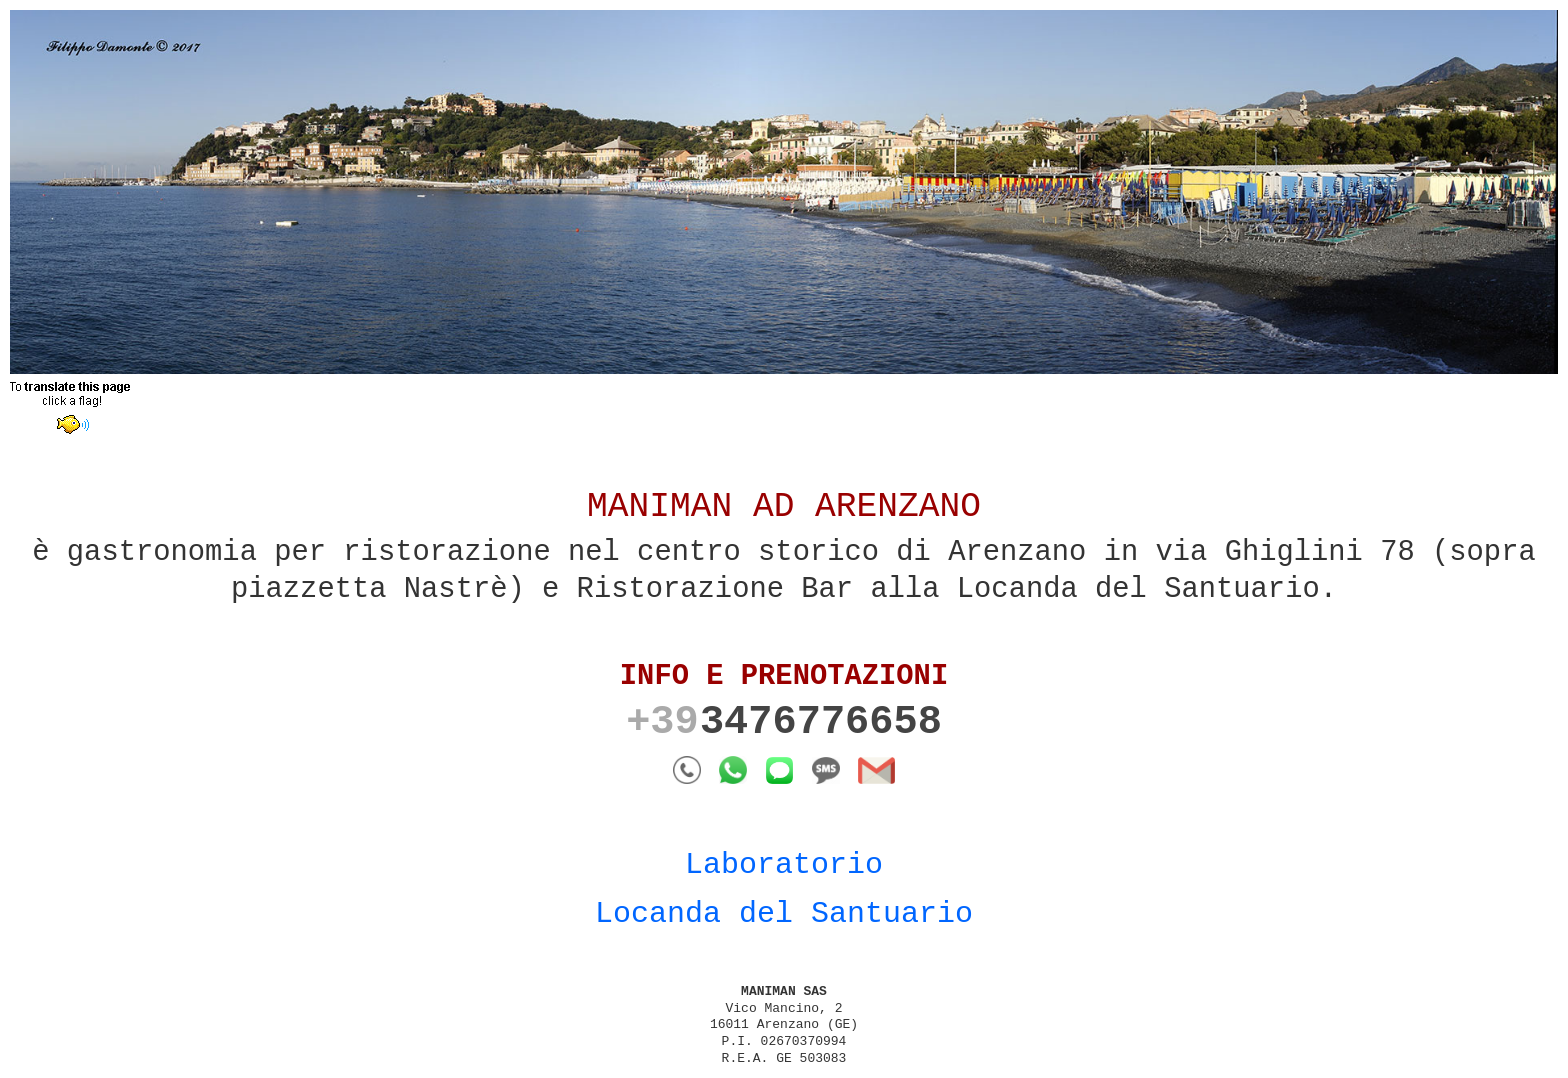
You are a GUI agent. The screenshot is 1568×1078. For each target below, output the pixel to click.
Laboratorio (784, 865)
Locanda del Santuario (784, 914)
